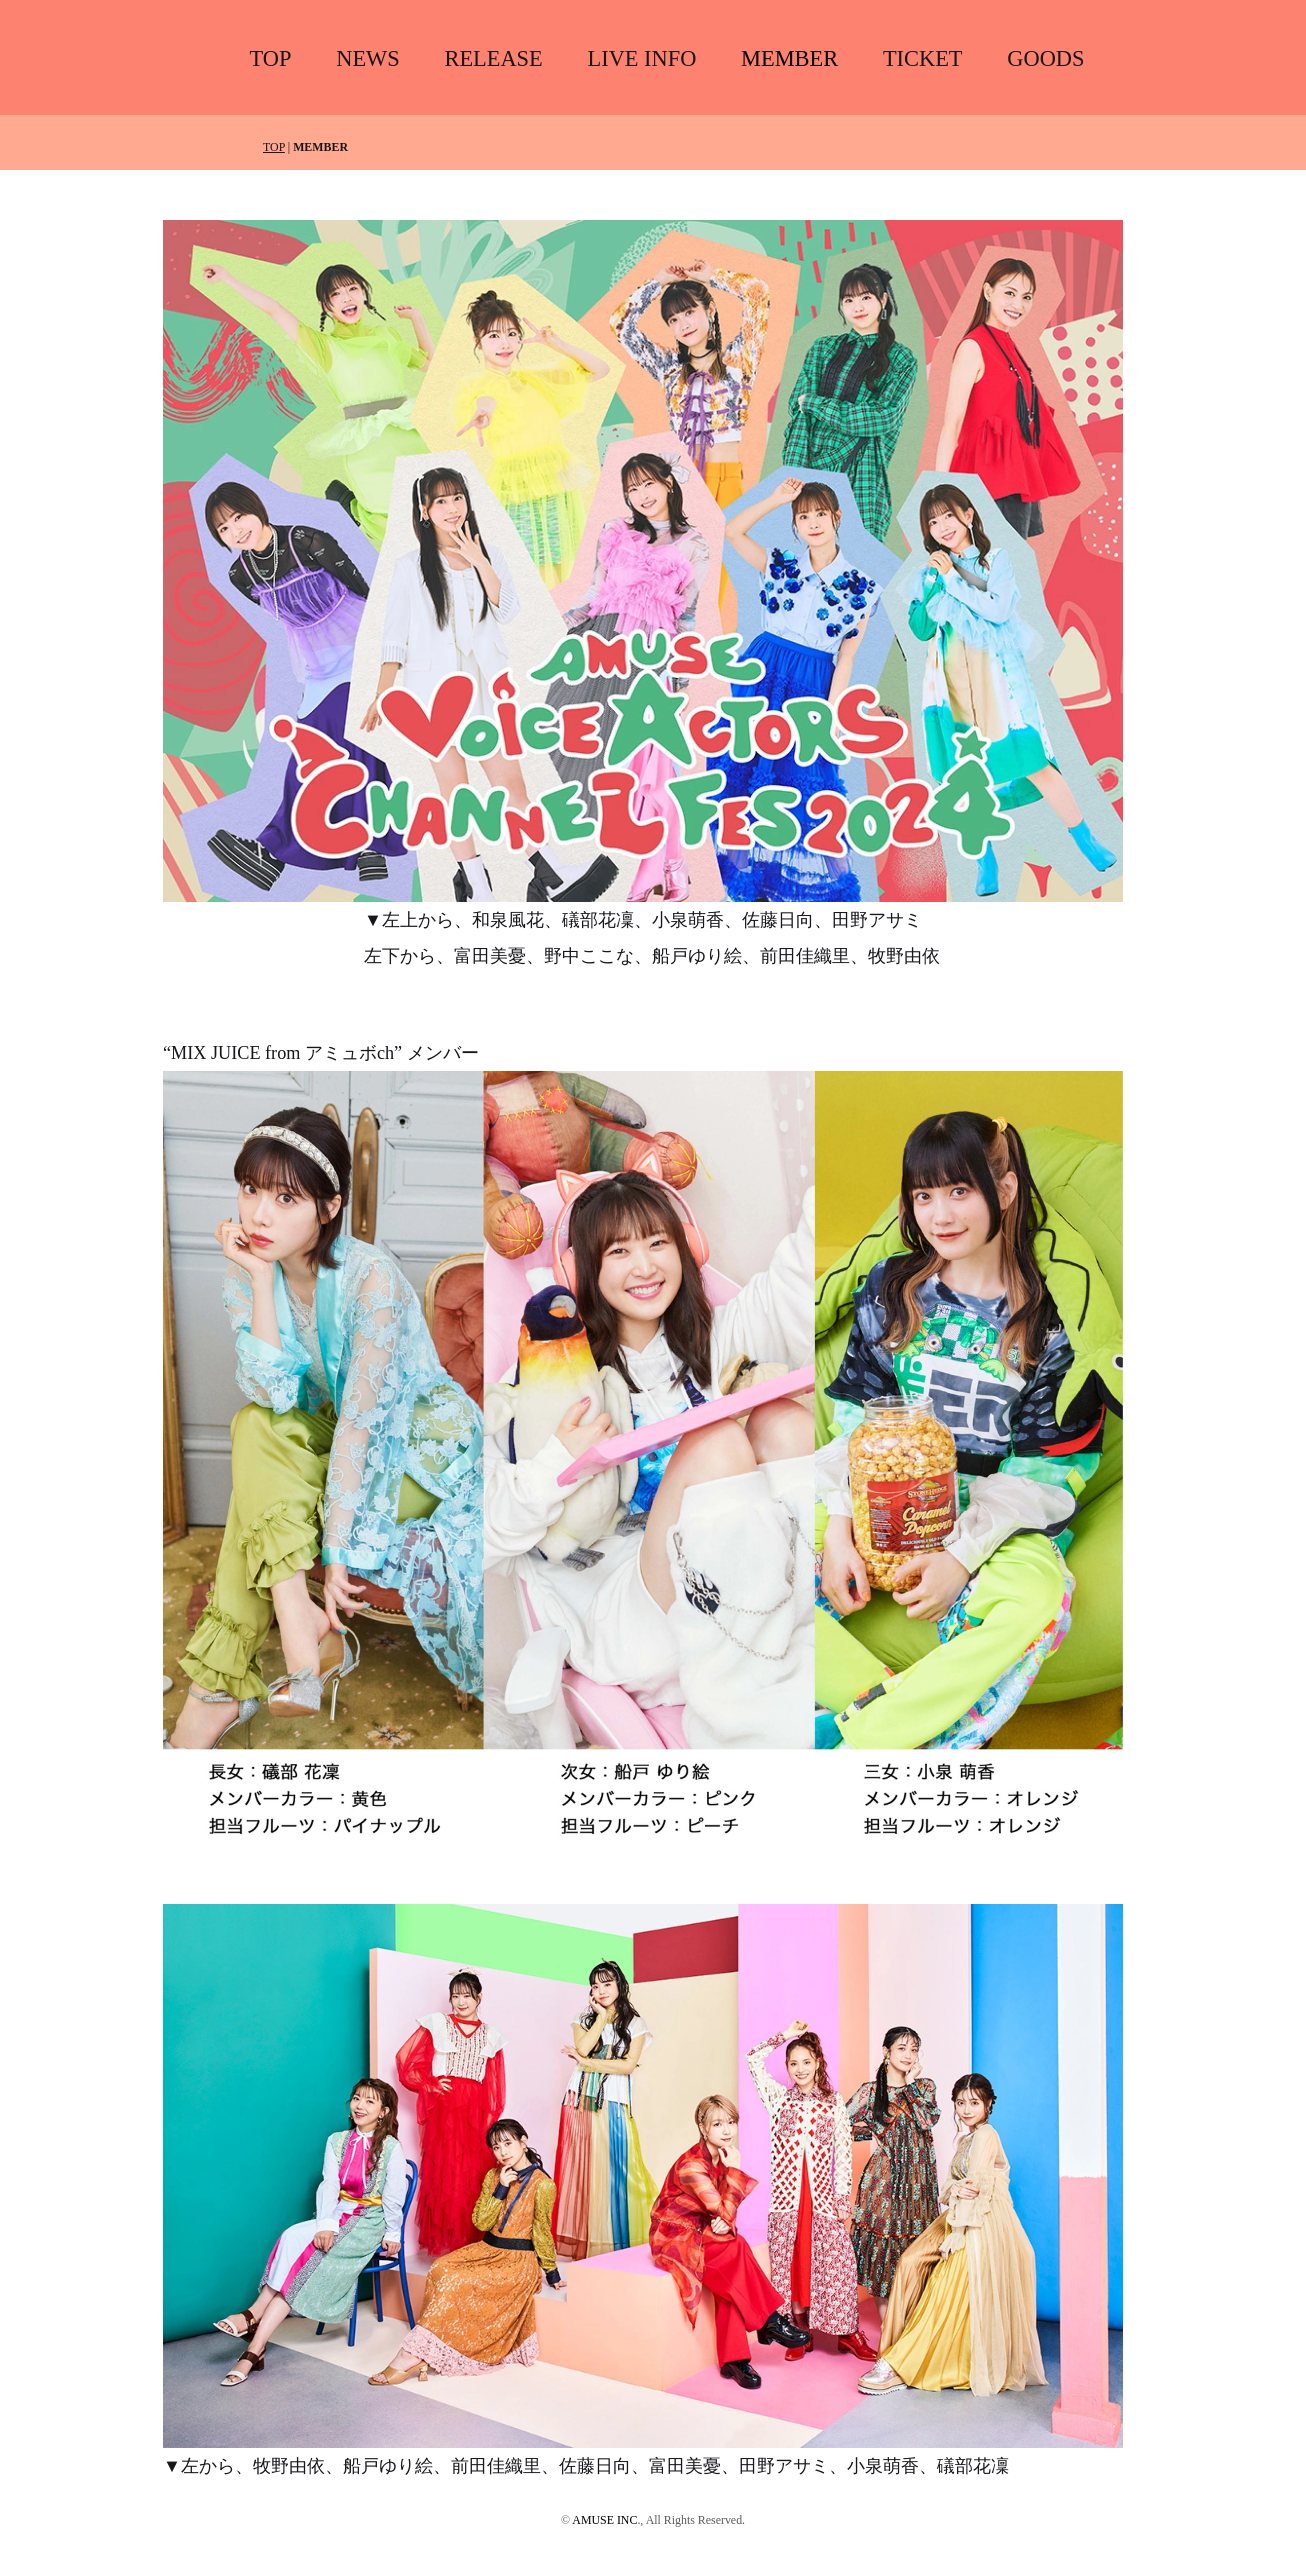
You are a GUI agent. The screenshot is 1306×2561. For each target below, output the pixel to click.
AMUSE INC (604, 2520)
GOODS (1045, 58)
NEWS (367, 58)
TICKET (923, 58)
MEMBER (789, 58)
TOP (271, 58)
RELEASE (493, 58)
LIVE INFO (642, 58)
